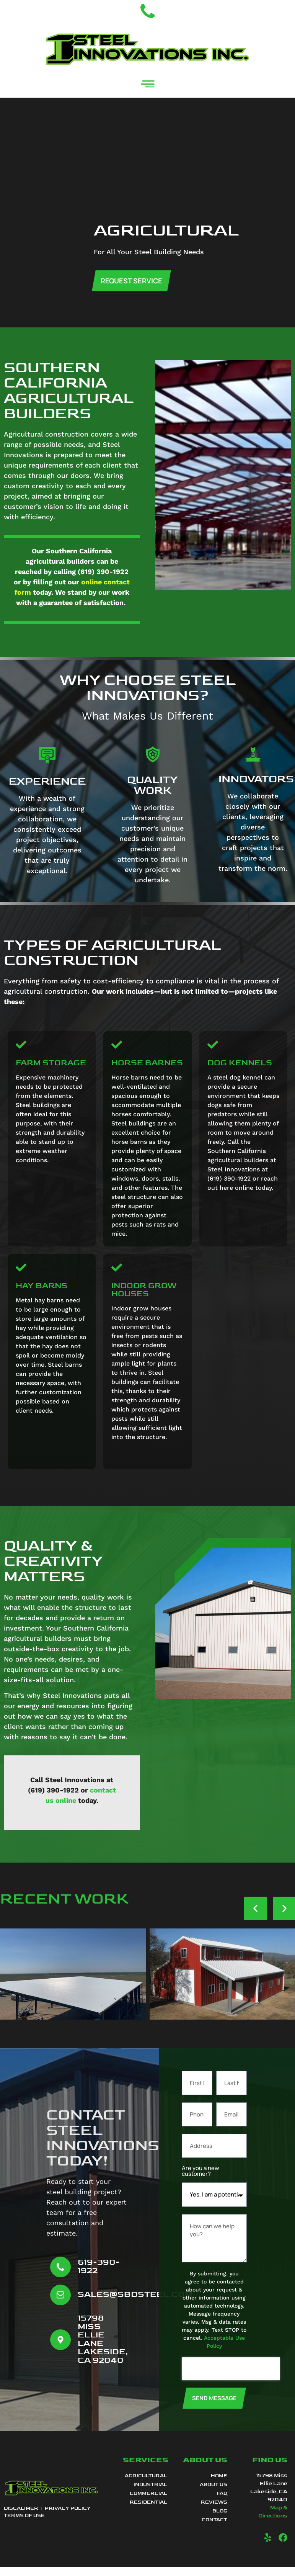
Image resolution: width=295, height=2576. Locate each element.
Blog (219, 2521)
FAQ (222, 2503)
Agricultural (146, 2486)
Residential (148, 2512)
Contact (214, 2530)
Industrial (150, 2494)
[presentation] (231, 2378)
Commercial (148, 2503)
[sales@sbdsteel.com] (60, 2305)
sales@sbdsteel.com (135, 2304)
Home (219, 2486)
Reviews (214, 2512)
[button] (255, 1918)
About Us (213, 2494)
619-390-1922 (99, 2276)
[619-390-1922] (60, 2277)
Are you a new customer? (200, 2181)
